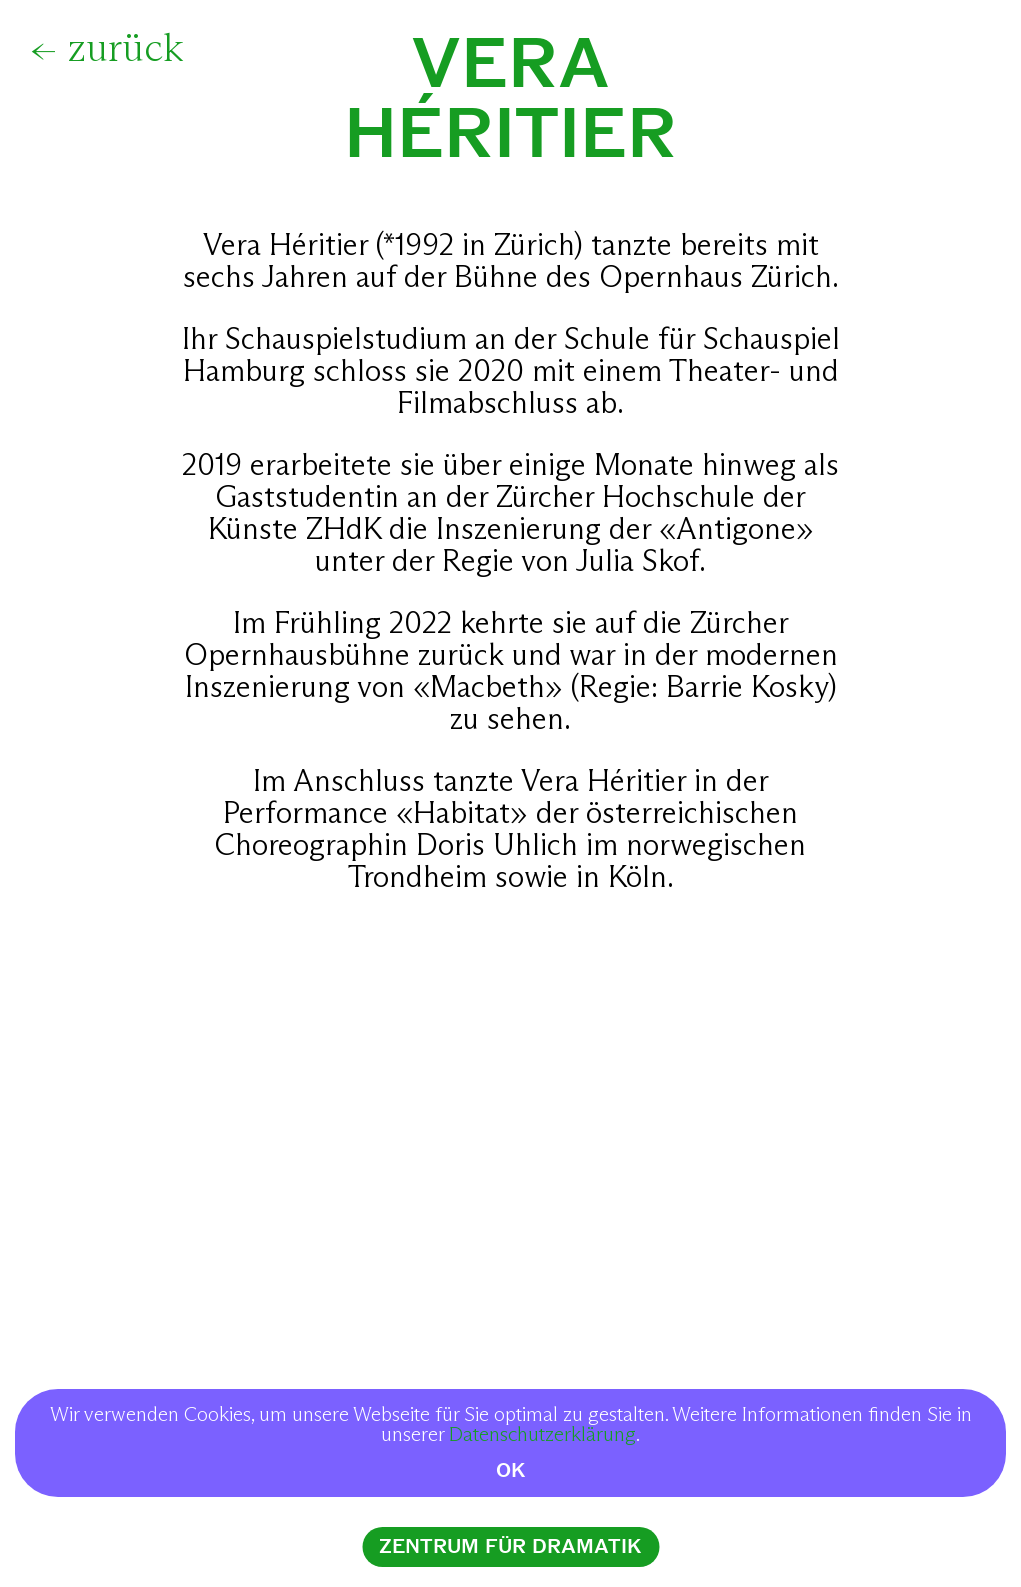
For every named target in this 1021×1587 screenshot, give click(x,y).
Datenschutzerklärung (542, 1435)
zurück (125, 50)
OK (511, 1470)
